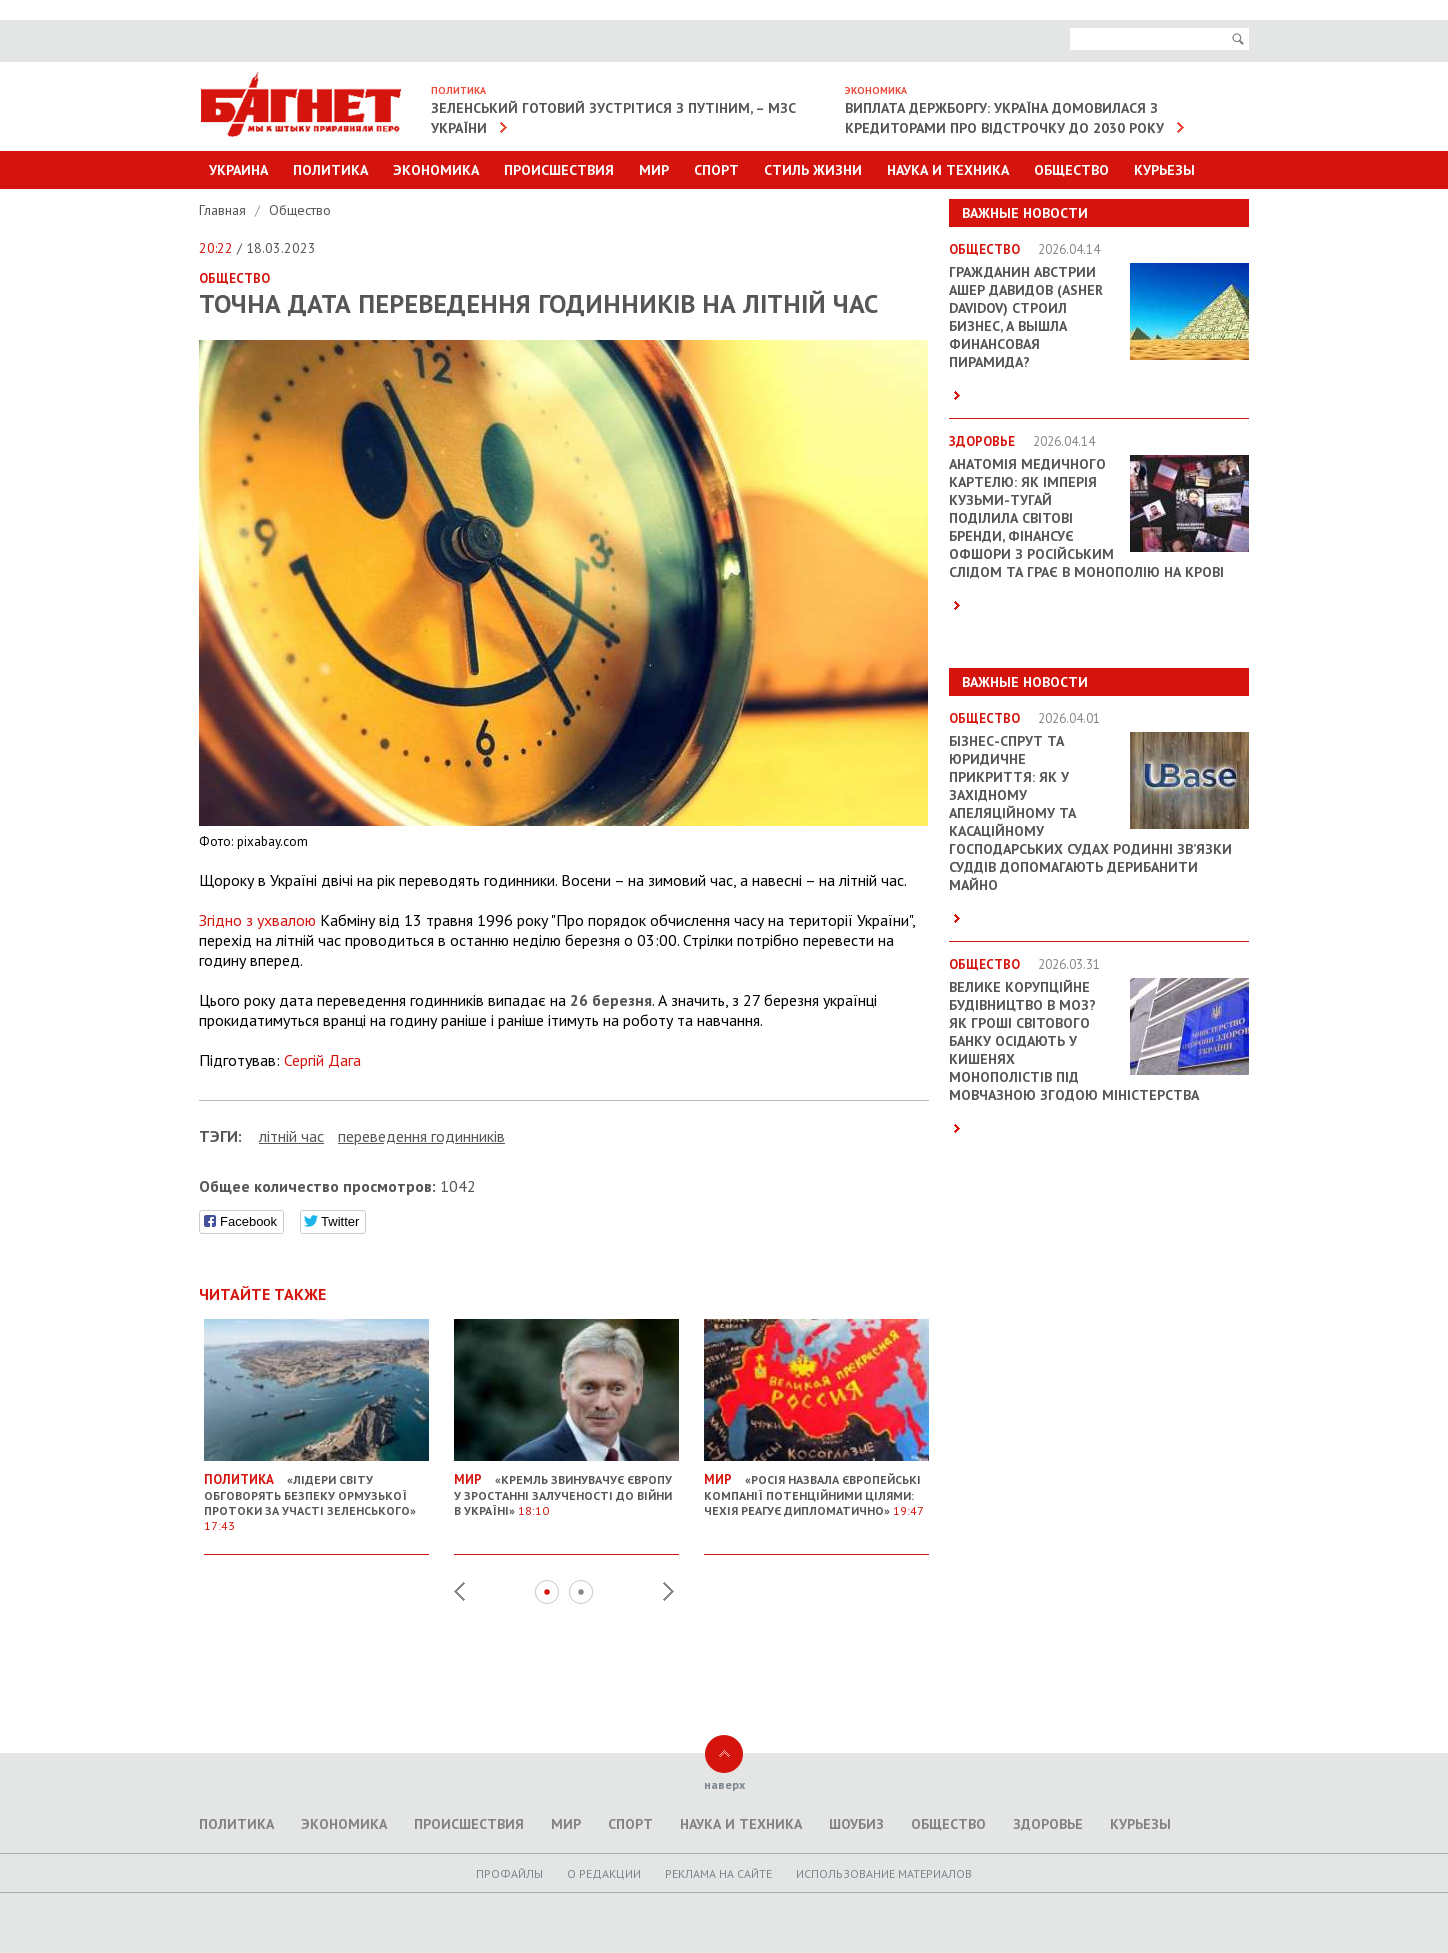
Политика (330, 170)
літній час (291, 1136)
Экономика (436, 170)
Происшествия (559, 170)
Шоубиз (856, 1824)
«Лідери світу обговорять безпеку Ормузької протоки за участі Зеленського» (316, 1494)
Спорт (716, 170)
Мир (654, 170)
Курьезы (1164, 170)
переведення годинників (421, 1136)
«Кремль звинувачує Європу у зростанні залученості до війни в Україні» (566, 1487)
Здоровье (1048, 1824)
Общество (1071, 170)
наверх (724, 1784)
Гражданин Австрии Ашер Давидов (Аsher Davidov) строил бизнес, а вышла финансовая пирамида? (1026, 317)
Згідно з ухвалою (257, 920)
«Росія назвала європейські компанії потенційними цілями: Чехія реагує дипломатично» (816, 1487)
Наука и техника (948, 170)
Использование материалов (884, 1873)
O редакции (604, 1873)
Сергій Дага (322, 1060)
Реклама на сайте (718, 1873)
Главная (224, 210)
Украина (238, 170)
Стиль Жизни (813, 170)
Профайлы (509, 1873)
